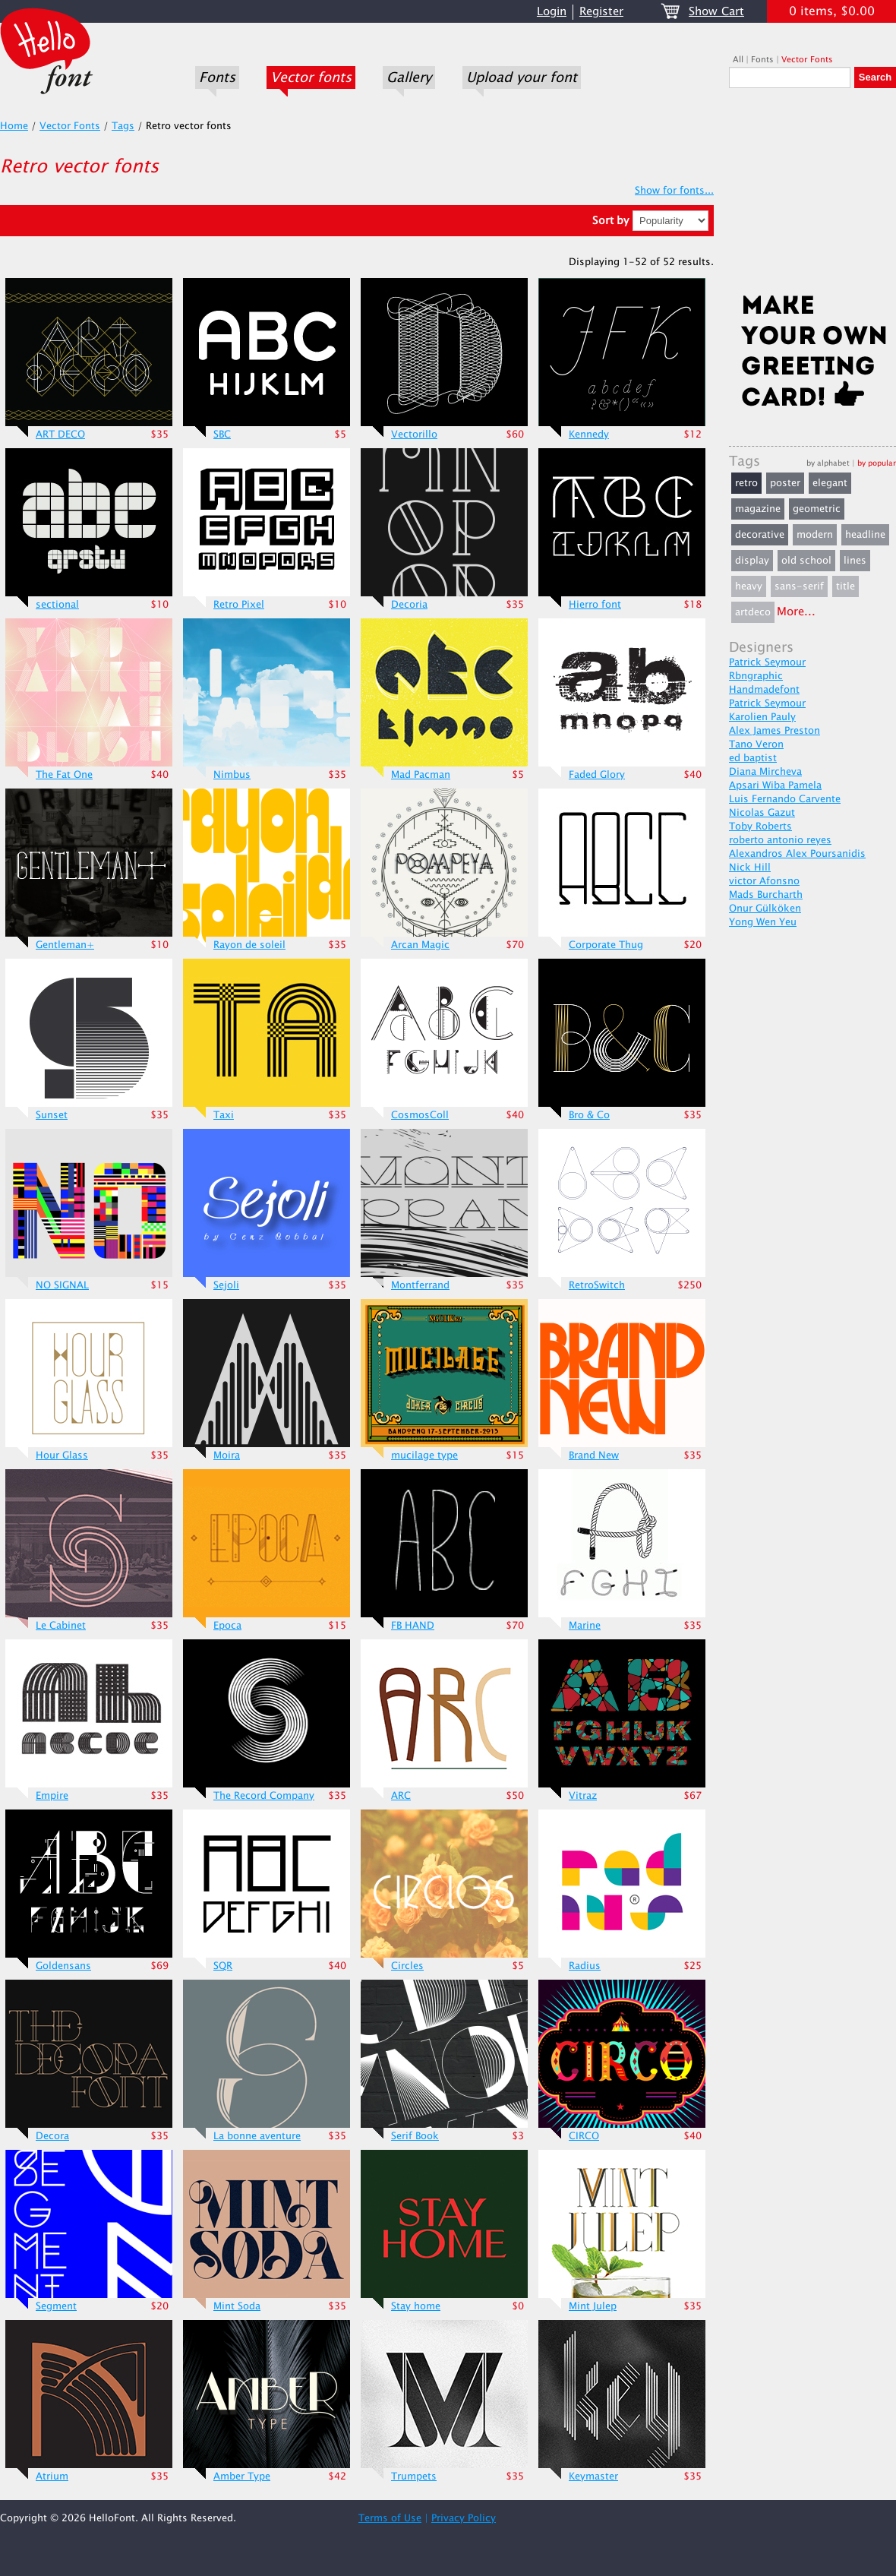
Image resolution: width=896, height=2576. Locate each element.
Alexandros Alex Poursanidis (797, 853)
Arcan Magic (420, 945)
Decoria (409, 604)
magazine (758, 509)
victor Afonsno (764, 881)
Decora (52, 2136)
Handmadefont (764, 689)
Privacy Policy (463, 2518)
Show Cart (716, 12)
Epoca (227, 1625)
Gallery (408, 77)
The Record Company (263, 1795)
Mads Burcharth (766, 894)
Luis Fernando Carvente (785, 799)
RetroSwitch (597, 1285)
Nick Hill (750, 867)
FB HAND (412, 1625)
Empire (52, 1795)
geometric (817, 509)
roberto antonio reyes (780, 840)
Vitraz (583, 1795)
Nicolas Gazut (762, 812)
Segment (56, 2306)
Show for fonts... (674, 190)
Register (601, 12)
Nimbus (232, 774)
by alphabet (828, 463)
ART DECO (60, 434)
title (845, 586)
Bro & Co (589, 1115)
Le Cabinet (61, 1625)
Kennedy (589, 434)
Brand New (594, 1455)
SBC (222, 434)
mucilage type (424, 1455)
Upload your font (521, 77)
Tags (123, 126)
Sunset (52, 1115)
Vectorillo (414, 434)
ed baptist (753, 758)
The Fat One (64, 774)
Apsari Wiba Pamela (775, 785)
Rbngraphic (756, 676)
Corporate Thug (606, 945)
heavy (748, 586)
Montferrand (420, 1285)
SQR (222, 1966)
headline (865, 534)
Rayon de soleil (249, 945)
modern (815, 534)
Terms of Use (389, 2518)
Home (14, 126)
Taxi (223, 1115)
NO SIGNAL (62, 1285)
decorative (759, 534)
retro (746, 483)
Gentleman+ (65, 945)
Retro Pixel (238, 604)
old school (806, 560)
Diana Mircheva (765, 771)
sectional (57, 604)
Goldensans (63, 1966)
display (752, 560)
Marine (585, 1625)
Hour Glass (62, 1455)
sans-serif (799, 586)
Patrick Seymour (767, 662)
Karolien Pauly (762, 717)
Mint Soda (236, 2306)
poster (785, 483)
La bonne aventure (257, 2136)
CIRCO (584, 2136)
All (738, 59)
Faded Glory (597, 774)
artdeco (753, 612)
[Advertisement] (812, 195)
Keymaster (593, 2476)
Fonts (217, 77)
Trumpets (414, 2476)
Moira (226, 1455)
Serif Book (415, 2136)
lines (855, 560)
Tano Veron (756, 744)
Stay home (415, 2306)
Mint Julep (593, 2306)
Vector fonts (311, 77)
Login (551, 12)
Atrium (52, 2476)
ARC (401, 1795)
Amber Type (241, 2476)
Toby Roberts (760, 826)
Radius (585, 1966)
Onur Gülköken (765, 908)
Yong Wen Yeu (763, 922)
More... (796, 612)
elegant (829, 483)
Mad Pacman (420, 774)
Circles (407, 1966)
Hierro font (595, 604)
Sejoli (226, 1285)
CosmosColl (420, 1115)
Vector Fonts (807, 59)
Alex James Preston (774, 730)
